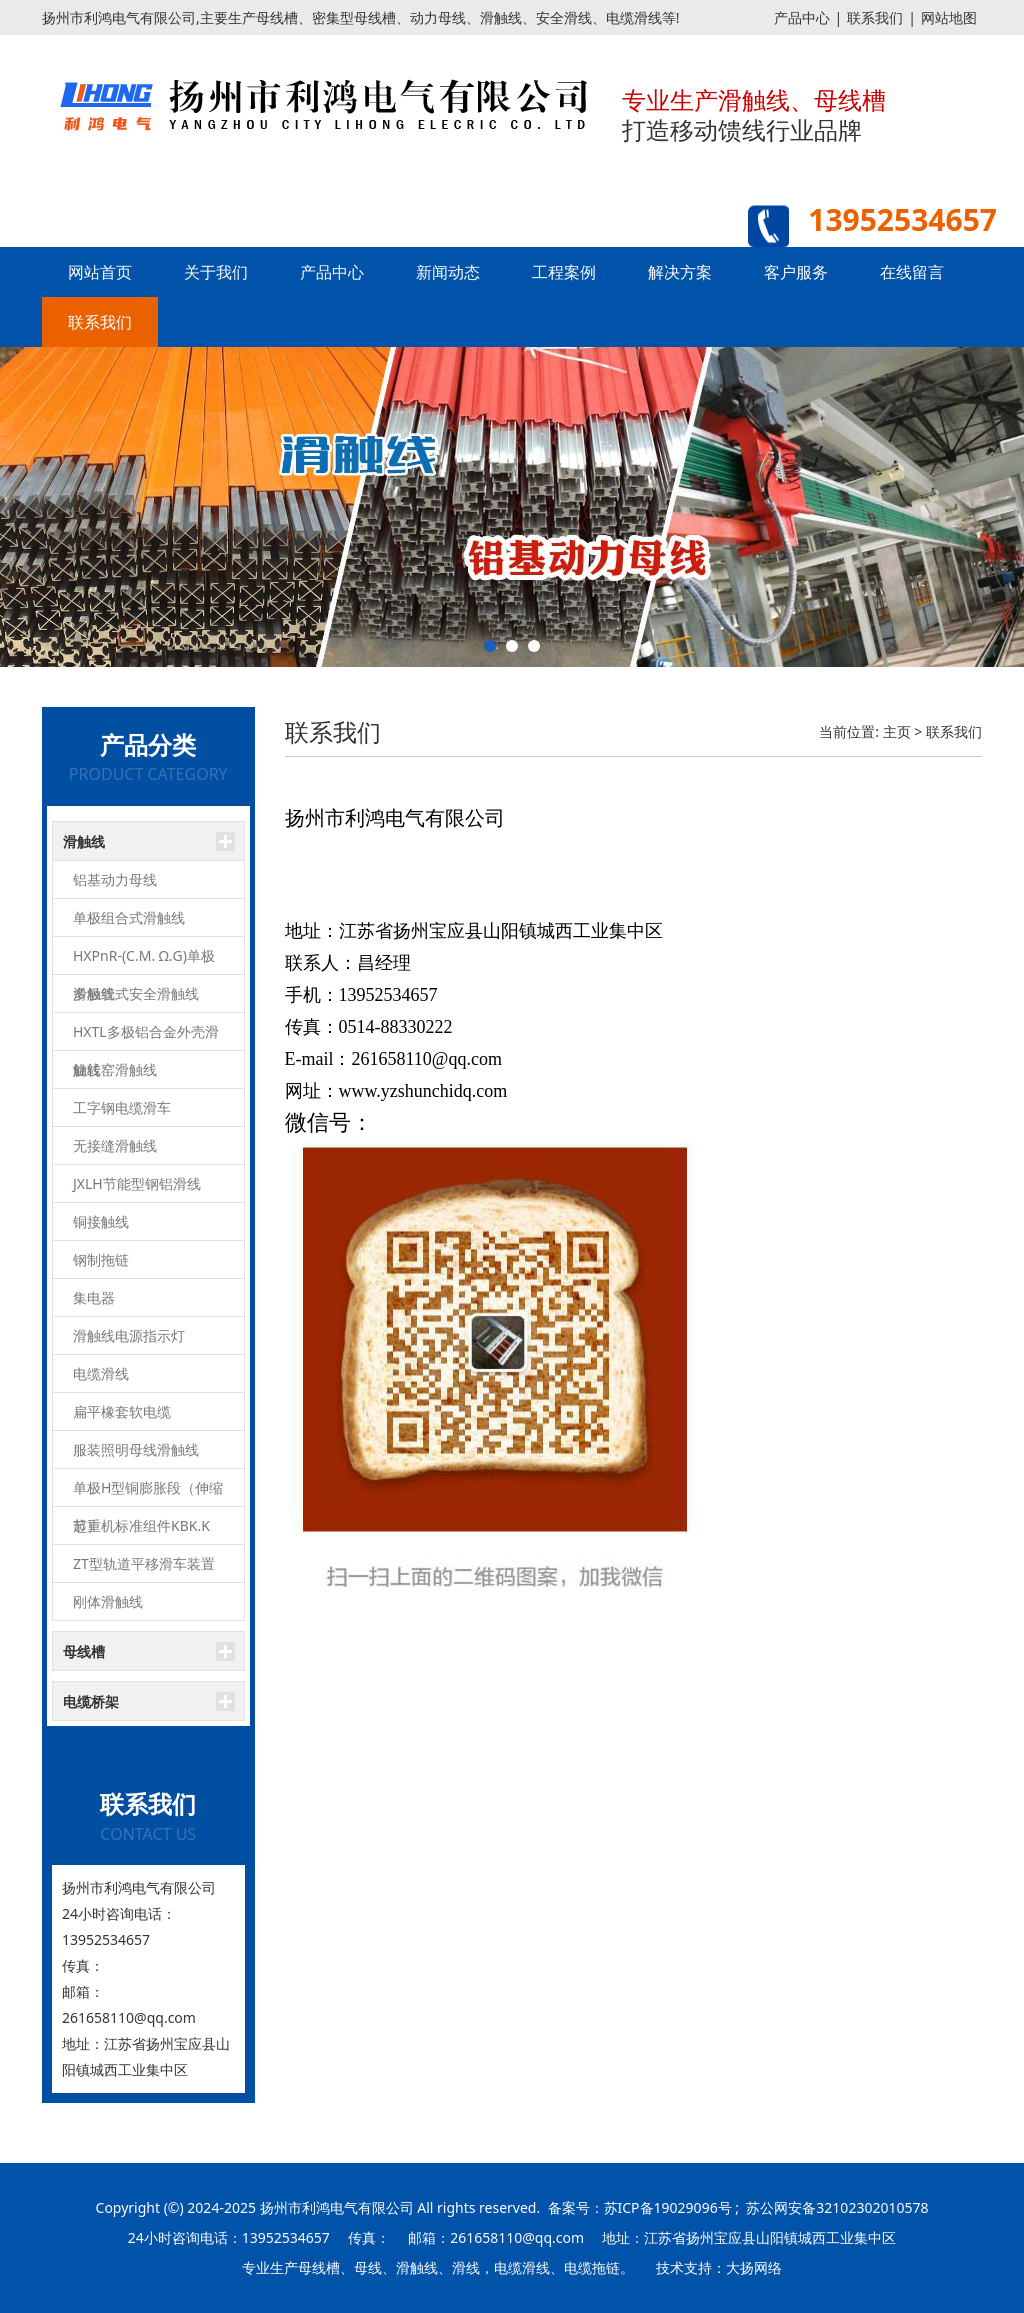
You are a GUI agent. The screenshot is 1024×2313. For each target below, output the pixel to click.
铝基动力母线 (115, 879)
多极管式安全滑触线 (136, 993)
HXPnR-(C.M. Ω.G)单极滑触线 (144, 960)
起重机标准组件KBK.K (141, 1525)
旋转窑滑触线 (115, 1069)
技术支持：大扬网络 (719, 2267)
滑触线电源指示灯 (129, 1335)
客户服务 (796, 272)
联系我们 (875, 17)
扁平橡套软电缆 (122, 1411)
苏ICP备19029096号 (668, 2207)
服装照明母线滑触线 (136, 1449)
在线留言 (912, 272)
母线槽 (84, 1651)
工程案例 (564, 272)
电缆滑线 (101, 1373)
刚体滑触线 (108, 1601)
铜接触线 (101, 1221)
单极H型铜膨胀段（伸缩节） (148, 1492)
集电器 (94, 1297)
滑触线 (84, 841)
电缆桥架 (91, 1701)
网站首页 (100, 272)
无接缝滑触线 (115, 1145)
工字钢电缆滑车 (122, 1107)
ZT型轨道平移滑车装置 (144, 1563)
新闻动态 (448, 272)
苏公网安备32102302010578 (837, 2207)
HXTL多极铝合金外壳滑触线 (146, 1036)
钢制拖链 (101, 1259)
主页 (897, 731)
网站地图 (949, 17)
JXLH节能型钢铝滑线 (137, 1183)
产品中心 (802, 17)
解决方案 (680, 272)
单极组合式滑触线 (129, 917)
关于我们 (216, 272)
